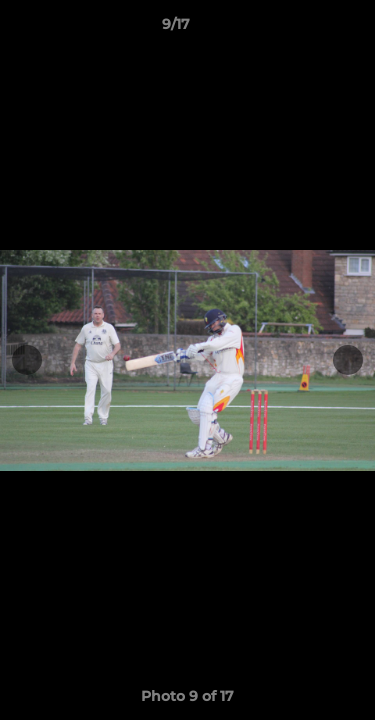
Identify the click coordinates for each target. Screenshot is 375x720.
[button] (303, 29)
